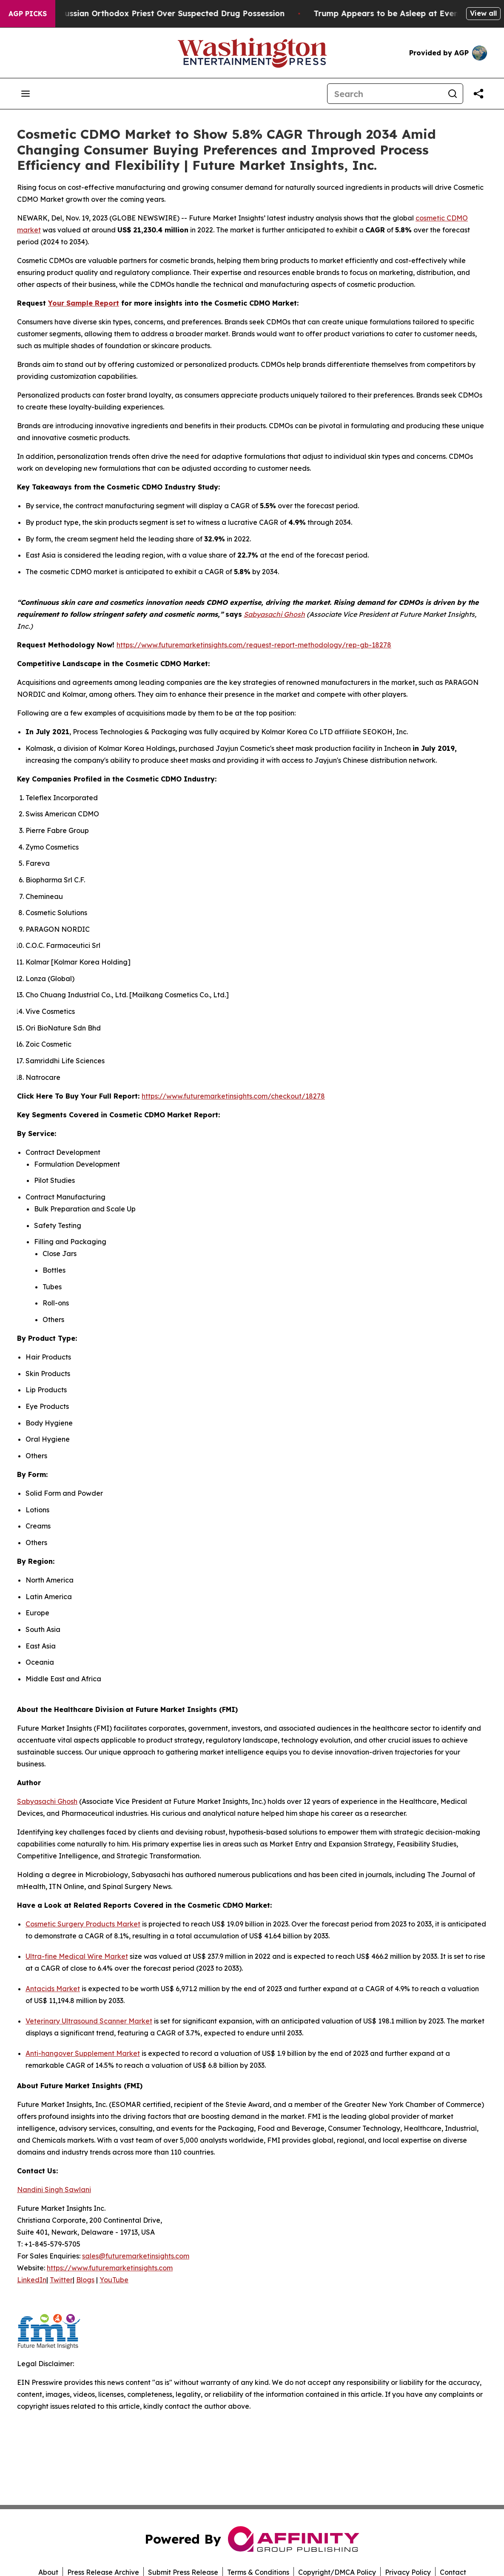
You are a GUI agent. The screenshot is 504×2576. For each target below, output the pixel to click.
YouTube (114, 2279)
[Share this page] (478, 93)
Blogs (85, 2279)
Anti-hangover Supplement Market (83, 2053)
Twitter (61, 2279)
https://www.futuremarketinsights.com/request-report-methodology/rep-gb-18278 (254, 645)
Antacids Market (53, 1988)
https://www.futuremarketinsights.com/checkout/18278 (233, 1096)
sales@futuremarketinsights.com (135, 2256)
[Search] (384, 93)
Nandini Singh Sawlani (54, 2189)
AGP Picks (28, 13)
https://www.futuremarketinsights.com (110, 2268)
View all (483, 13)
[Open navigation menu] (25, 93)
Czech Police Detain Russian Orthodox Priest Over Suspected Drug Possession (164, 13)
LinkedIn (31, 2279)
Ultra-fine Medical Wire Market (77, 1956)
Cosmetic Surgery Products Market (83, 1924)
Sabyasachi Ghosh (47, 1801)
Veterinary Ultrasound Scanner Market (89, 2021)
